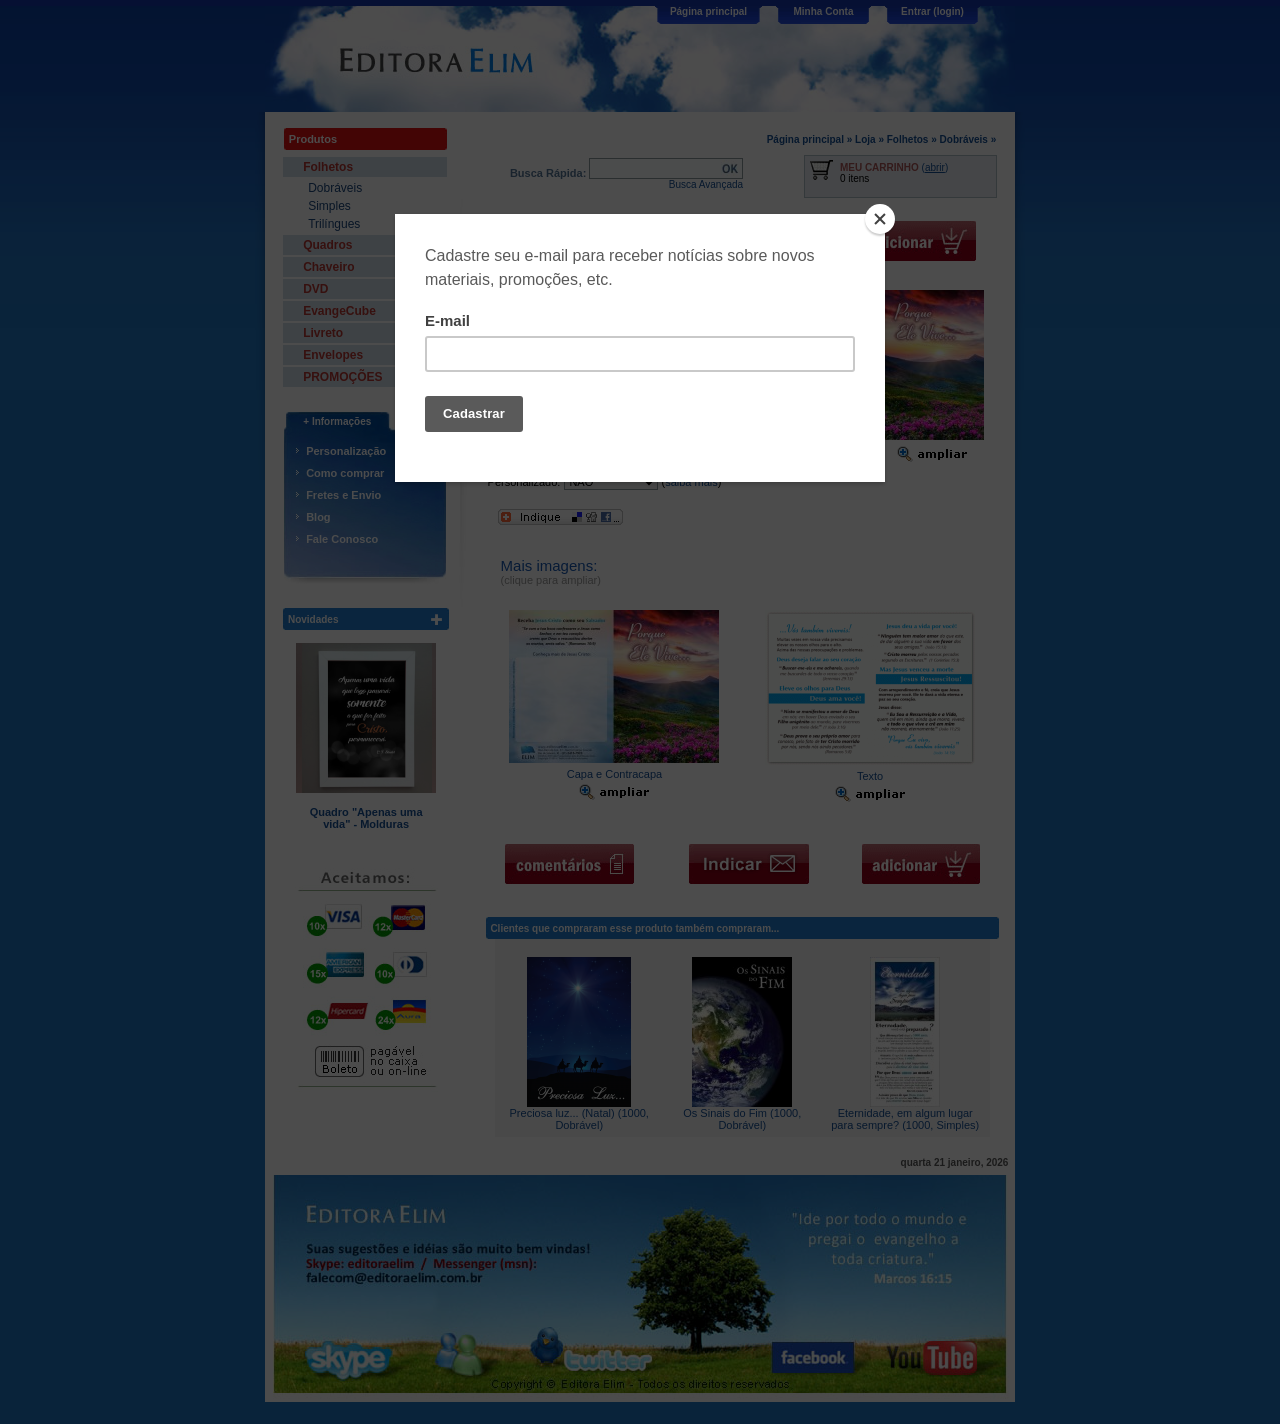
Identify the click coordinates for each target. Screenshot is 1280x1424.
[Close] (880, 219)
